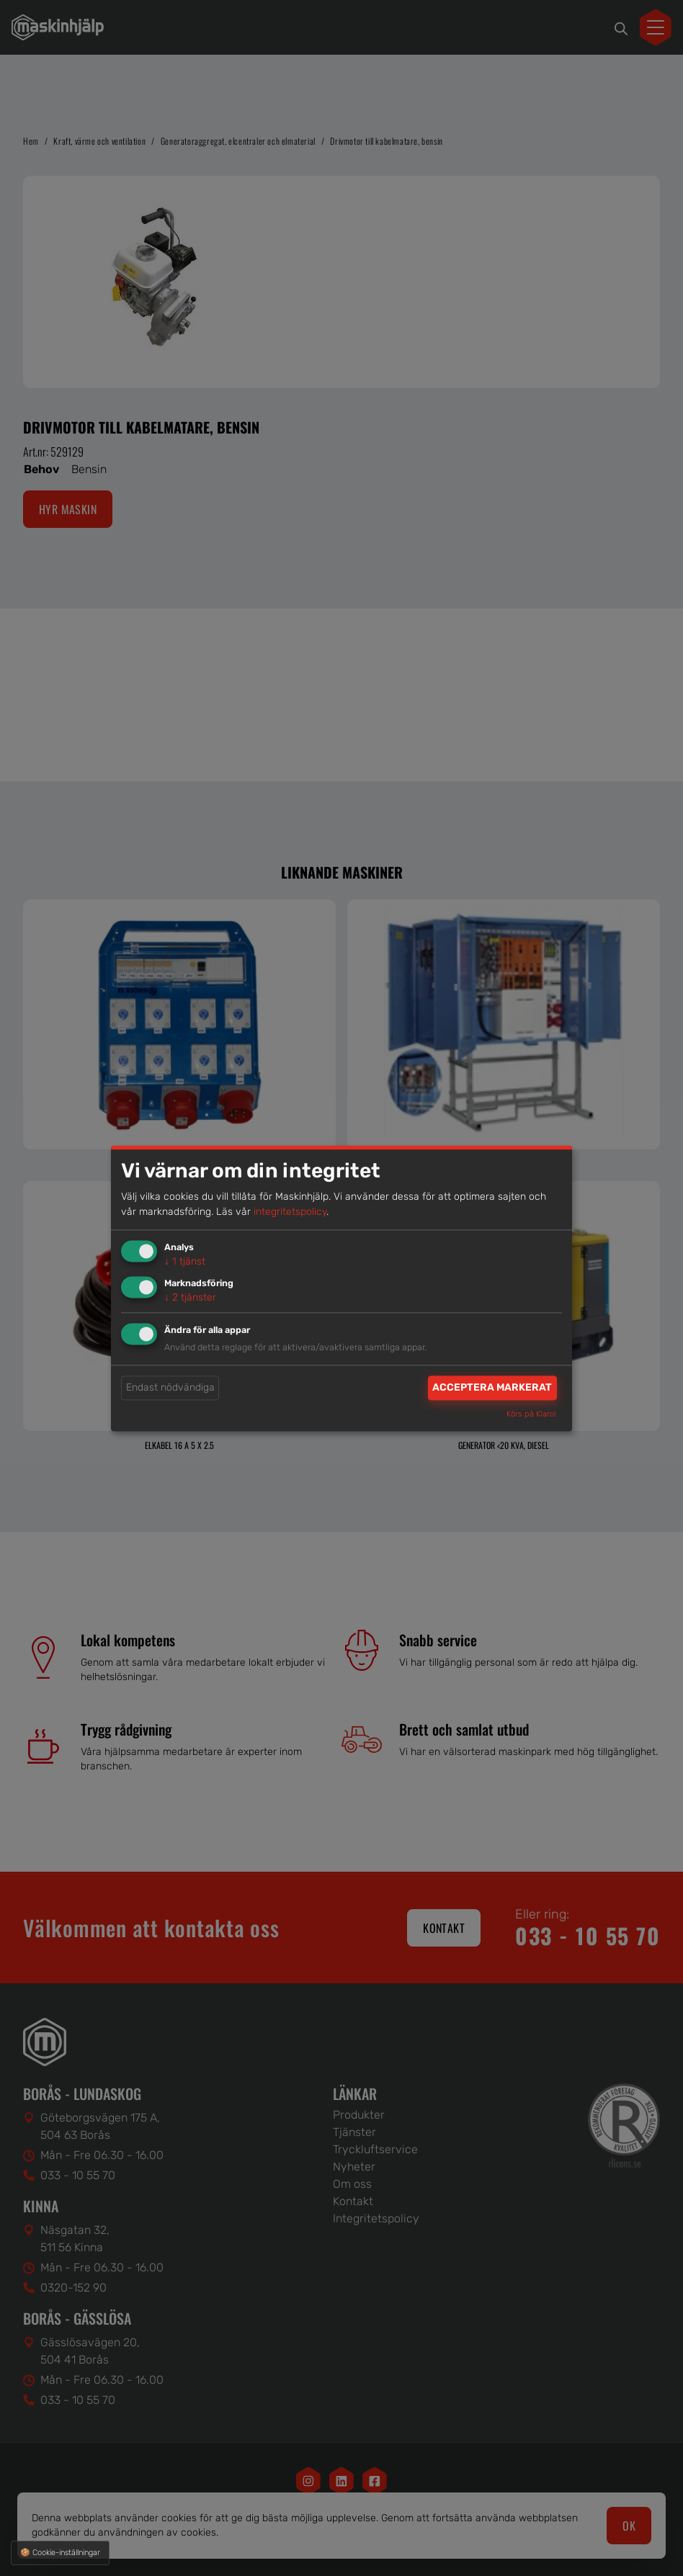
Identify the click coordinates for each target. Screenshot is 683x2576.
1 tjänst (184, 1262)
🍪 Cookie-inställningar (60, 2552)
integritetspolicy (290, 1212)
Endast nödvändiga (170, 1388)
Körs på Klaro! (531, 1414)
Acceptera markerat (492, 1388)
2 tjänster (190, 1297)
